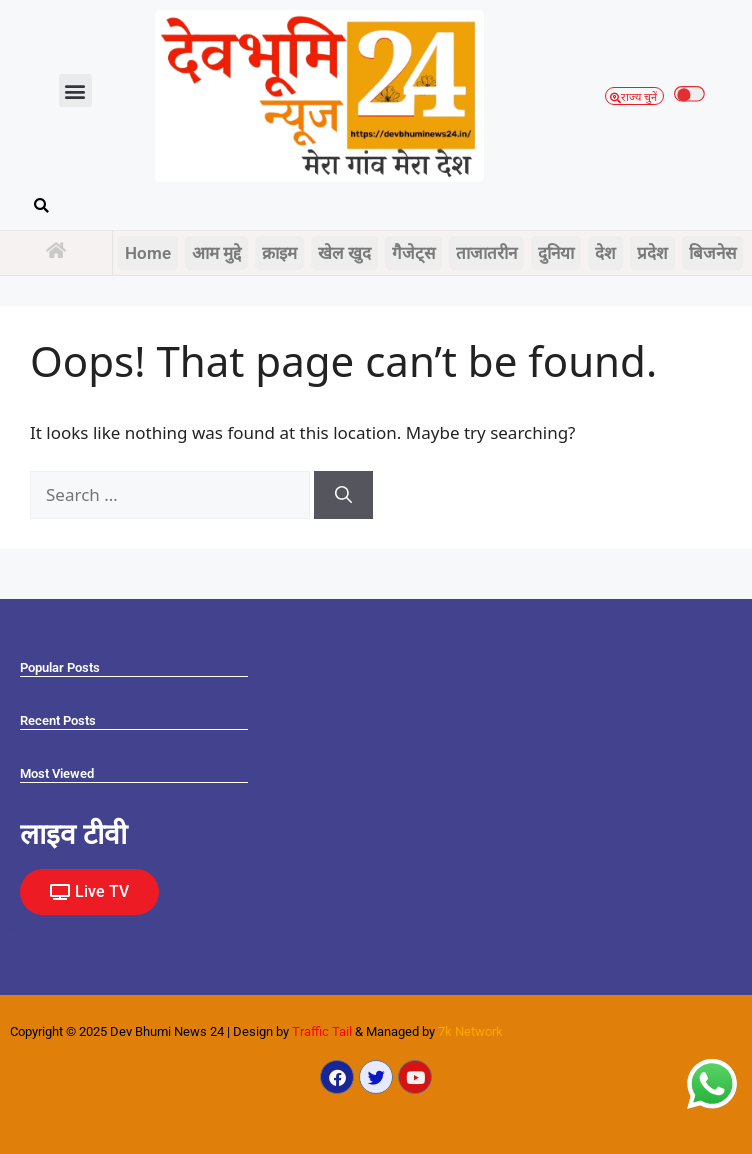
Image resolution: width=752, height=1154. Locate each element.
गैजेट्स (413, 253)
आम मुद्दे (216, 253)
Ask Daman (14, 926)
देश (605, 253)
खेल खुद (344, 253)
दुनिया (556, 253)
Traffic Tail (322, 1031)
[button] (75, 90)
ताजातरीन (486, 253)
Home (148, 253)
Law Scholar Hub (15, 929)
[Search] (343, 495)
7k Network (470, 1031)
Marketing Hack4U (16, 925)
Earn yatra (12, 928)
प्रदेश (652, 253)
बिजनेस (712, 253)
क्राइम (279, 253)
